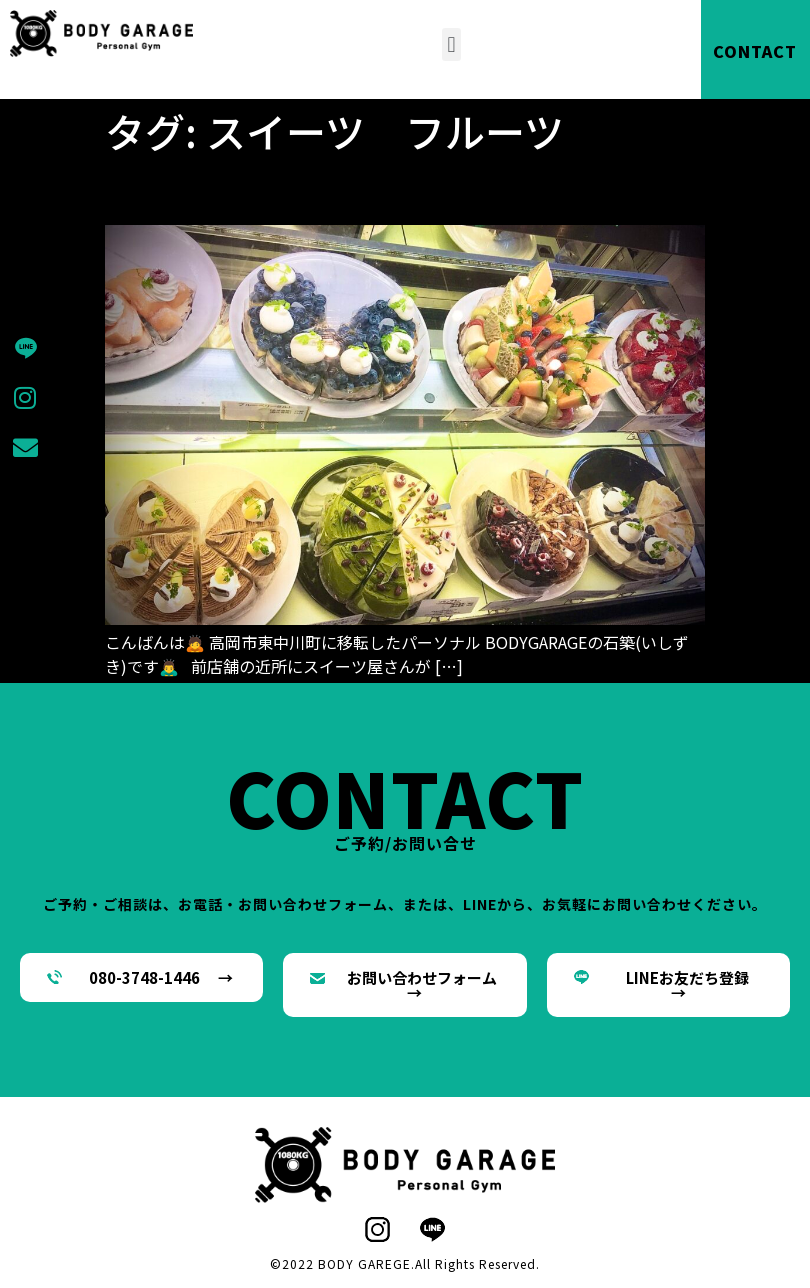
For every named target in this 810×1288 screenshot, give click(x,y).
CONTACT (755, 51)
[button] (451, 44)
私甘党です (185, 190)
